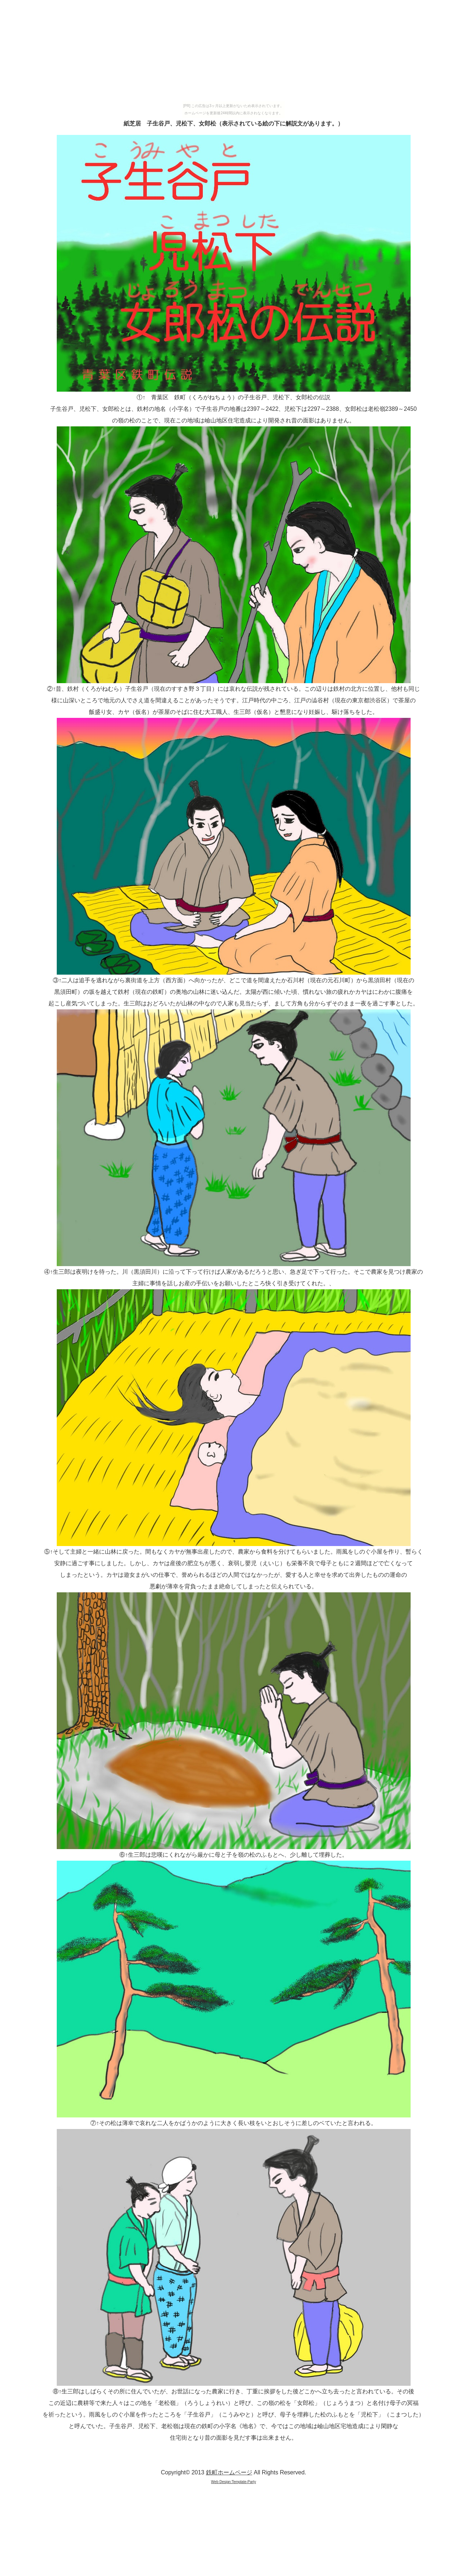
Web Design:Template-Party (233, 2482)
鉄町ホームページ (229, 2472)
